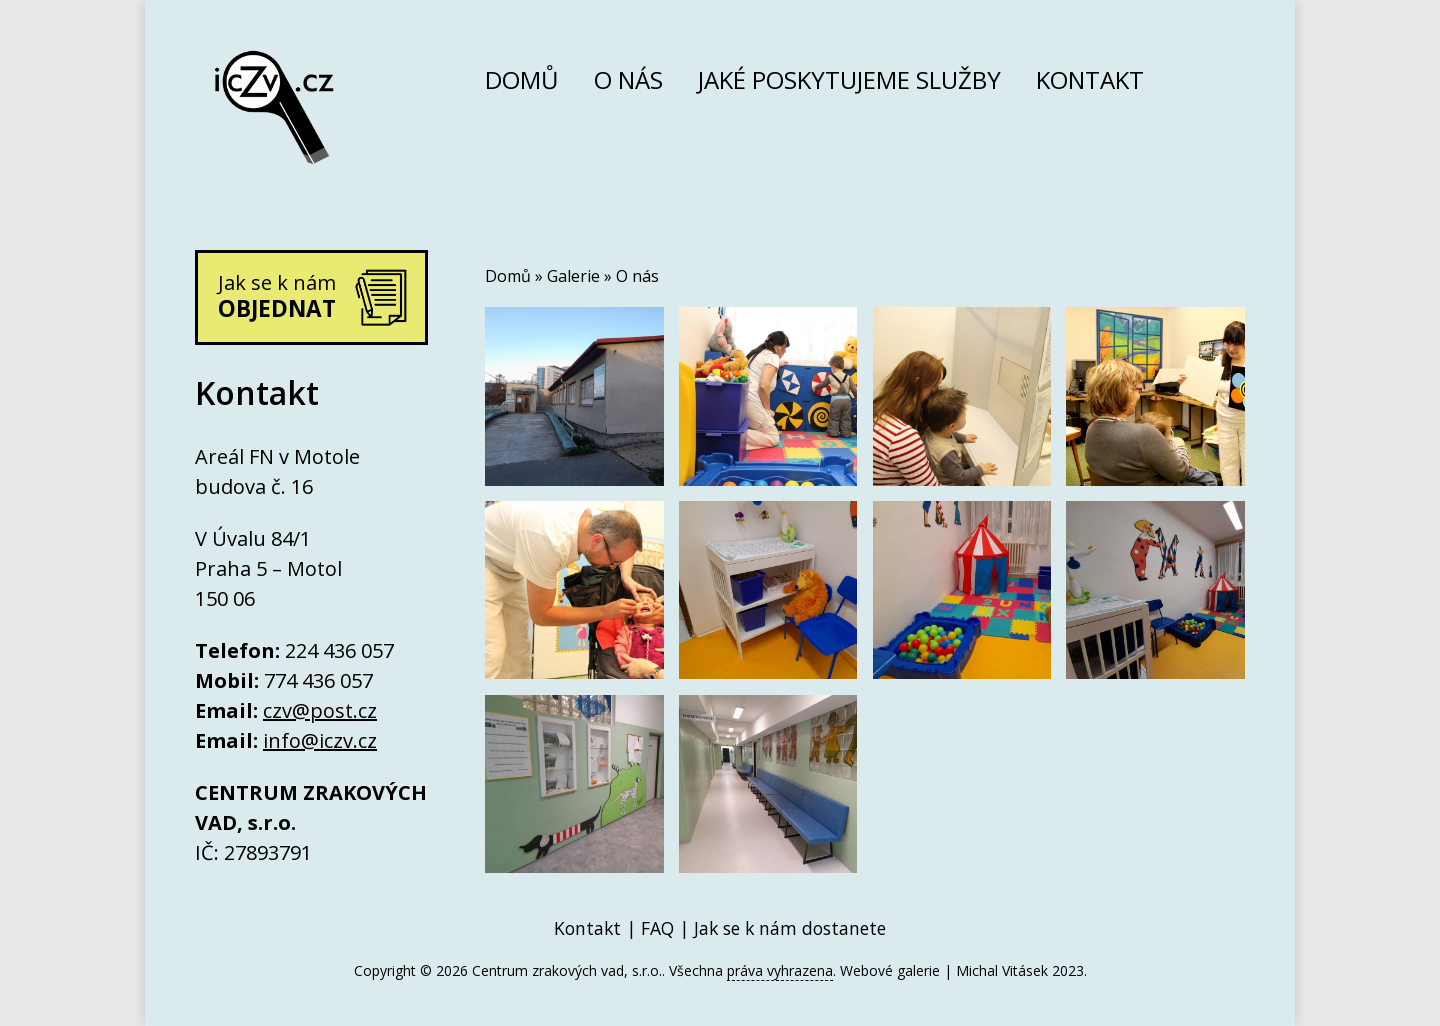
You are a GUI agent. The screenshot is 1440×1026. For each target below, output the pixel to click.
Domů (522, 84)
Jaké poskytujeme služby (849, 84)
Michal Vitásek (1002, 970)
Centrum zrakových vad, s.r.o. (567, 970)
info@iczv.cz (320, 740)
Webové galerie (890, 970)
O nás (628, 84)
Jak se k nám (277, 296)
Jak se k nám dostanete (790, 928)
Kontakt (1090, 84)
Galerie (573, 276)
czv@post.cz (320, 710)
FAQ (657, 928)
